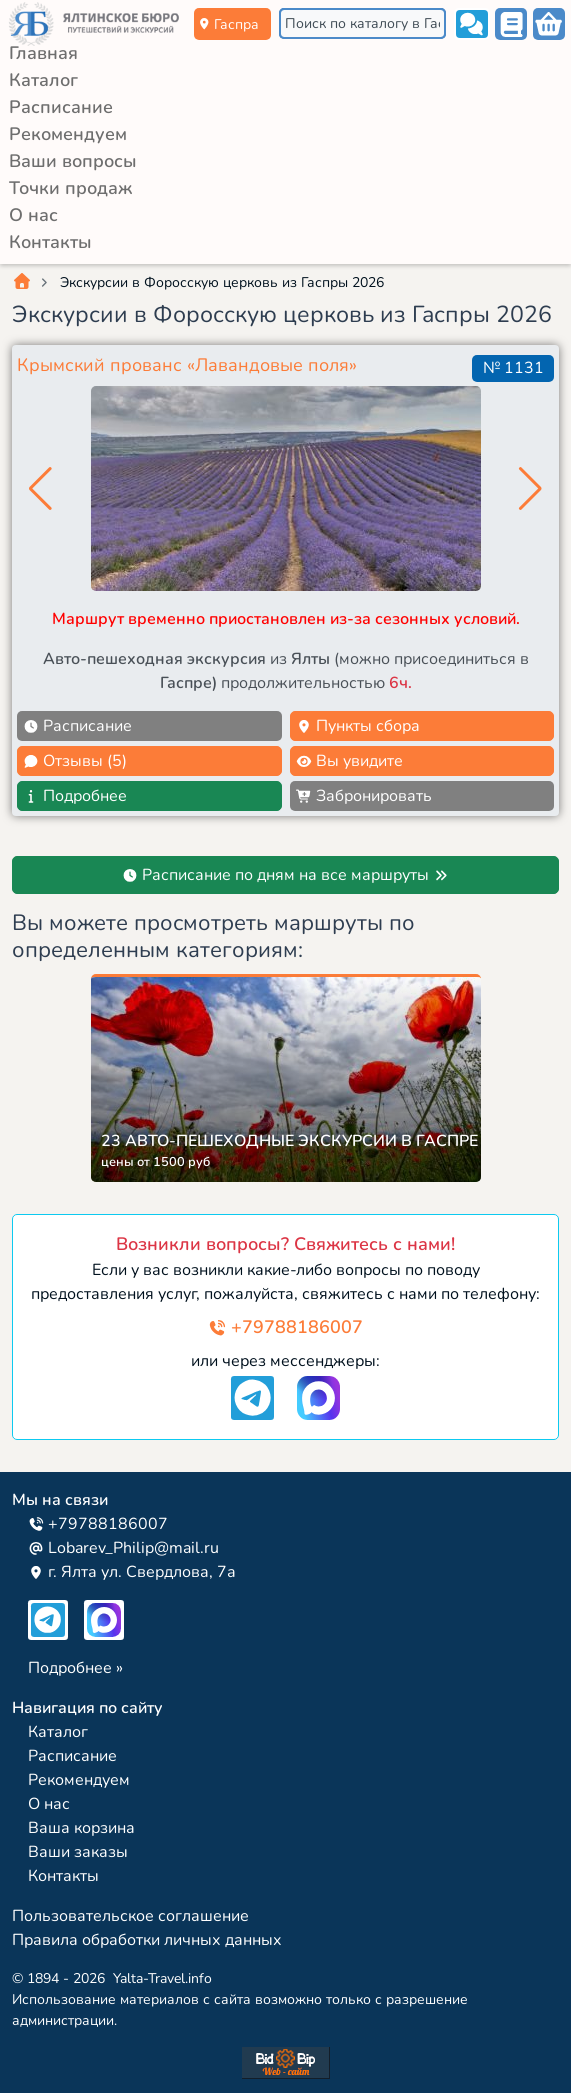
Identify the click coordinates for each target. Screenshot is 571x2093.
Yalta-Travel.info (162, 1978)
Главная (43, 53)
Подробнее (75, 796)
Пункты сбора (358, 726)
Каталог (43, 80)
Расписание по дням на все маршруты (285, 875)
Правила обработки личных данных (147, 1940)
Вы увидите (349, 761)
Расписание (61, 107)
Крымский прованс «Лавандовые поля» (187, 365)
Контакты (50, 242)
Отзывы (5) (75, 761)
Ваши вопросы (73, 161)
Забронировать (364, 796)
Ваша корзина (81, 1828)
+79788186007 (285, 1327)
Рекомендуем (68, 134)
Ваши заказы (78, 1852)
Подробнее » (75, 1668)
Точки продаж (70, 188)
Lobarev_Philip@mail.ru (123, 1548)
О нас (33, 215)
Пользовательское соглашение (130, 1916)
